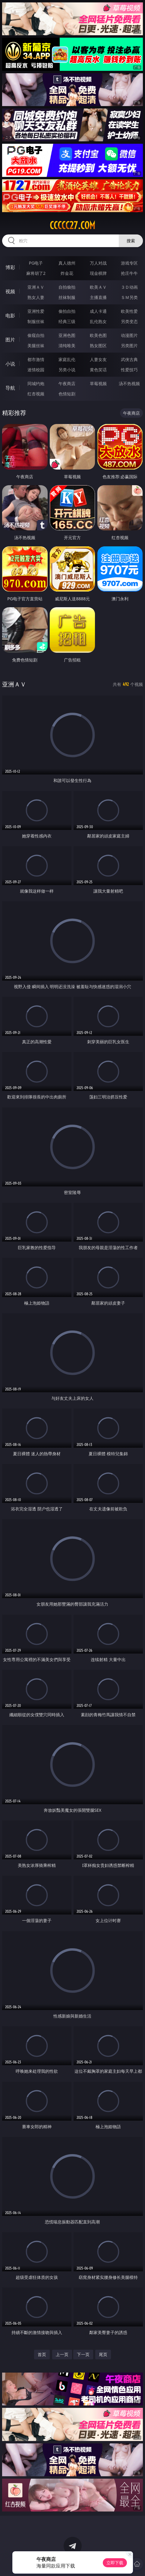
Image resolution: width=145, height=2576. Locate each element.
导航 (10, 388)
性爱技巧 (129, 369)
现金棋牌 (98, 273)
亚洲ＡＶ (35, 287)
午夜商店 (66, 383)
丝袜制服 (66, 297)
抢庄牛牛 (129, 273)
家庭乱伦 (66, 359)
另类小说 (66, 369)
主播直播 (98, 297)
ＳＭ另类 (129, 297)
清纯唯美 (66, 345)
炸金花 (67, 273)
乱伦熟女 (98, 321)
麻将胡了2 (36, 273)
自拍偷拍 (66, 287)
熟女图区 (98, 345)
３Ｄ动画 (129, 287)
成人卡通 (98, 311)
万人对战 (98, 263)
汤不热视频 (129, 383)
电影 (10, 315)
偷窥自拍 (35, 335)
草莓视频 (98, 383)
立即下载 (114, 2562)
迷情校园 (35, 369)
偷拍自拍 (66, 311)
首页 (42, 2354)
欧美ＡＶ (98, 287)
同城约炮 (35, 383)
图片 (10, 339)
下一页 (83, 2354)
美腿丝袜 (35, 345)
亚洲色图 (66, 335)
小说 (10, 363)
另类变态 (129, 321)
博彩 (10, 267)
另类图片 (129, 345)
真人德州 (66, 263)
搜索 (131, 240)
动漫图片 (129, 335)
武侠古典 (129, 359)
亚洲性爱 (35, 311)
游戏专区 (129, 263)
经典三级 (66, 321)
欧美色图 (98, 335)
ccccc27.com (72, 225)
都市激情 (35, 359)
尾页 (103, 2354)
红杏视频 (35, 394)
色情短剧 (66, 394)
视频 (10, 291)
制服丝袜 (35, 321)
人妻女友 (98, 359)
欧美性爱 (129, 311)
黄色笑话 (98, 369)
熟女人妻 (35, 297)
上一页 (62, 2354)
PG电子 (36, 263)
